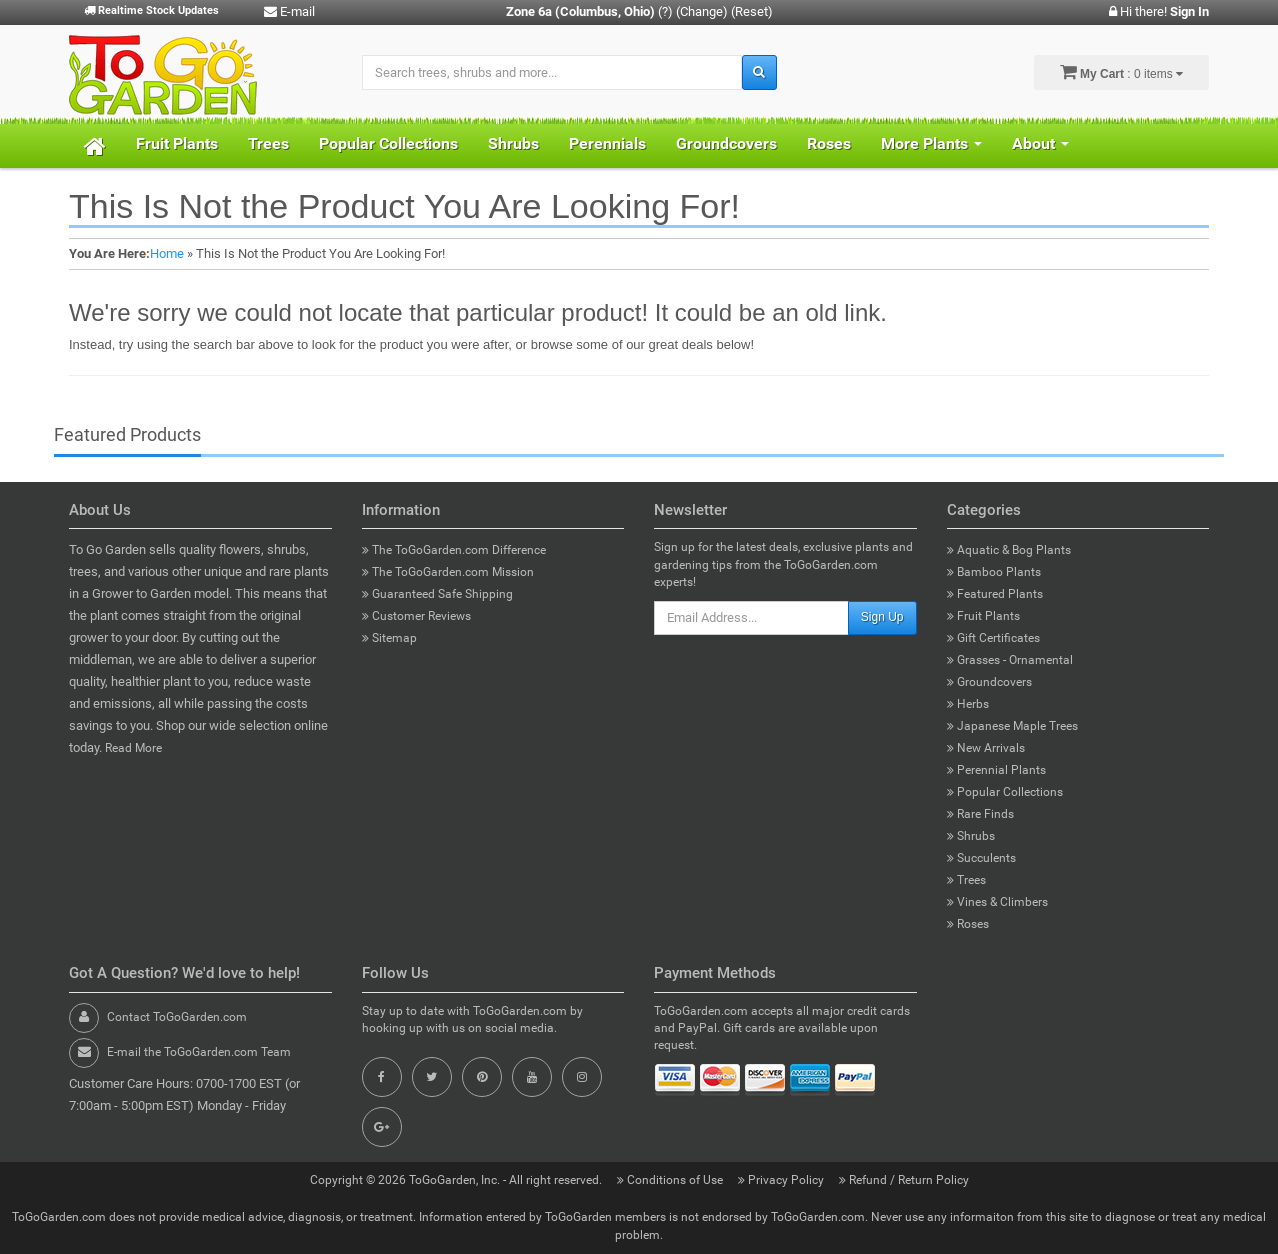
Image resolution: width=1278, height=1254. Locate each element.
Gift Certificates (993, 638)
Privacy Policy (782, 1180)
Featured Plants (995, 594)
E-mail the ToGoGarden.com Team (199, 1052)
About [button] (1040, 143)
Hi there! (1159, 11)
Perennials (607, 143)
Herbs (968, 704)
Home (167, 253)
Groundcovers (726, 143)
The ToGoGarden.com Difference (454, 550)
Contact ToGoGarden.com (177, 1017)
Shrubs (513, 143)
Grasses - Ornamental (1010, 660)
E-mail (289, 11)
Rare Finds (980, 814)
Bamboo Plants (994, 572)
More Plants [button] (931, 143)
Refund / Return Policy (904, 1180)
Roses (829, 143)
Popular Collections (388, 143)
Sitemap (389, 638)
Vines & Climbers (997, 902)
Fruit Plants (177, 143)
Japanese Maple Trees (1012, 726)
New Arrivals (986, 748)
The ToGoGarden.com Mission (448, 572)
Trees (268, 143)
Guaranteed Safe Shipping (437, 594)
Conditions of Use (671, 1180)
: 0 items (1121, 72)
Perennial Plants (996, 770)
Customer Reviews (416, 616)
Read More (133, 748)
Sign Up (882, 617)
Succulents (981, 858)
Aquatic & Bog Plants (1009, 550)
